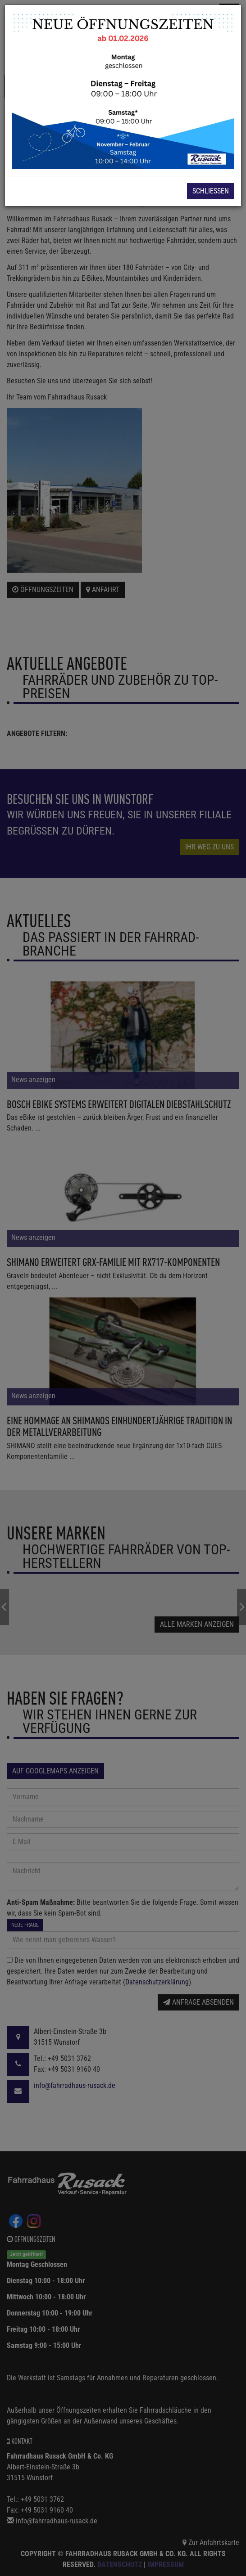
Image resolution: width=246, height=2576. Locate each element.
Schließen (210, 191)
